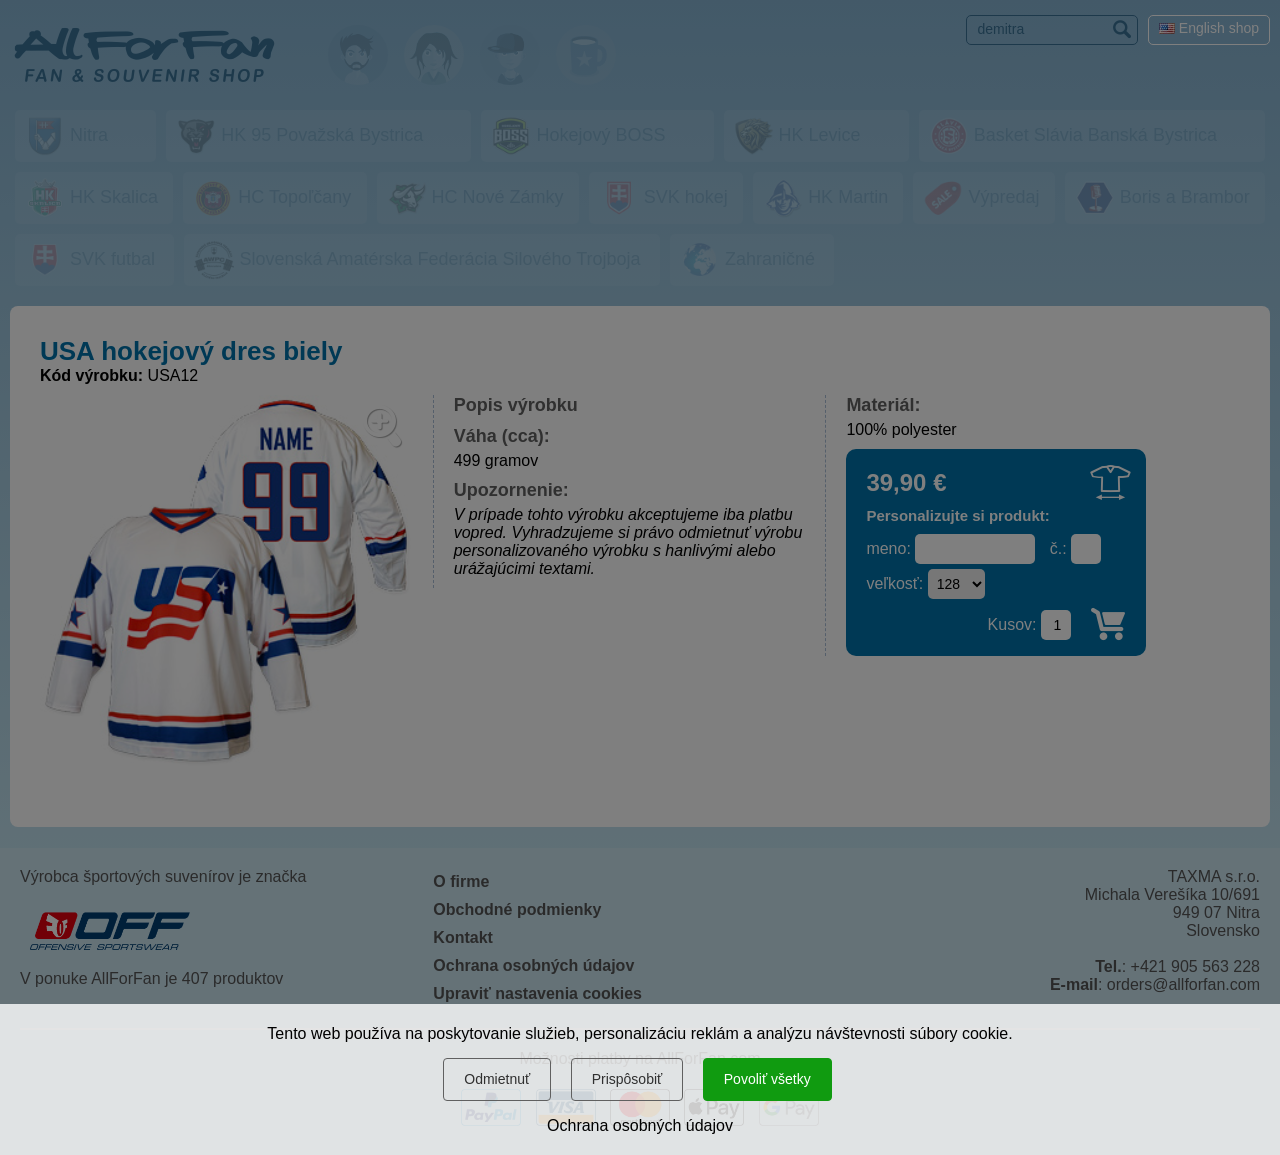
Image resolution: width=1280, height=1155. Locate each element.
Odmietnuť (497, 1079)
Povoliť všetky (767, 1079)
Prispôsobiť (627, 1079)
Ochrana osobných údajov (640, 1125)
